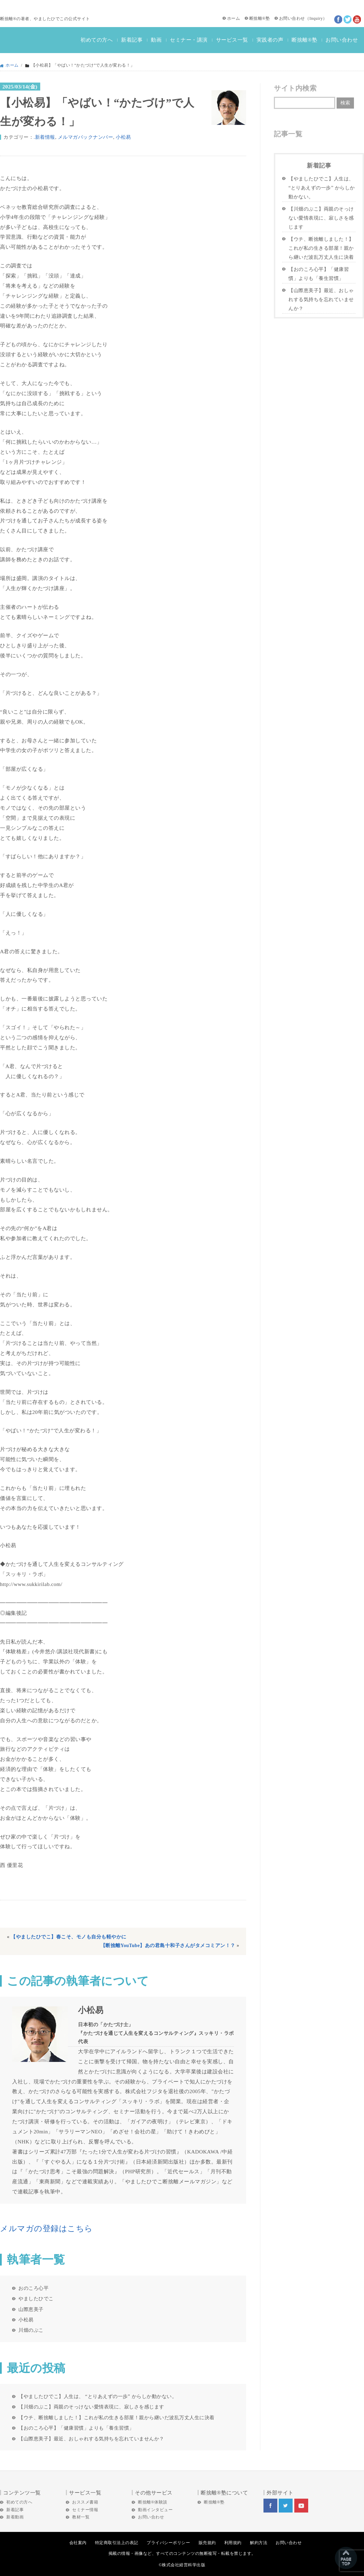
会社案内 (78, 2542)
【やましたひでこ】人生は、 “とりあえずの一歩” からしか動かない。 (97, 2396)
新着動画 (15, 2517)
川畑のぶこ (31, 2330)
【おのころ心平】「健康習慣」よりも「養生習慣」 (76, 2428)
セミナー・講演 (189, 40)
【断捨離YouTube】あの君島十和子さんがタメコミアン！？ (168, 1945)
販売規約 (207, 2542)
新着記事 (131, 40)
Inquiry (316, 18)
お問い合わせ (292, 18)
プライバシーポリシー (168, 2542)
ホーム (233, 18)
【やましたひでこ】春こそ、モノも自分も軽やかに (69, 1936)
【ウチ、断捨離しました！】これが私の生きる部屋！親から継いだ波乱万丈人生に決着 (116, 2417)
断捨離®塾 (259, 18)
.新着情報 (44, 137)
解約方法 (258, 2542)
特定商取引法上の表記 (116, 2542)
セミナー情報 (85, 2509)
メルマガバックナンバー (85, 137)
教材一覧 (80, 2517)
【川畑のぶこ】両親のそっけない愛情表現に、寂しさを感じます (91, 2406)
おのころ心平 (33, 2288)
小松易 (123, 137)
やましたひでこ (36, 2298)
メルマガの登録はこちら (46, 2228)
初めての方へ (96, 40)
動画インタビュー (155, 2509)
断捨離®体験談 (152, 2502)
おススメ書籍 (85, 2502)
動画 (156, 40)
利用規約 (233, 2542)
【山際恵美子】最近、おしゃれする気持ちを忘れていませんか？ (91, 2438)
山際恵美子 (31, 2309)
